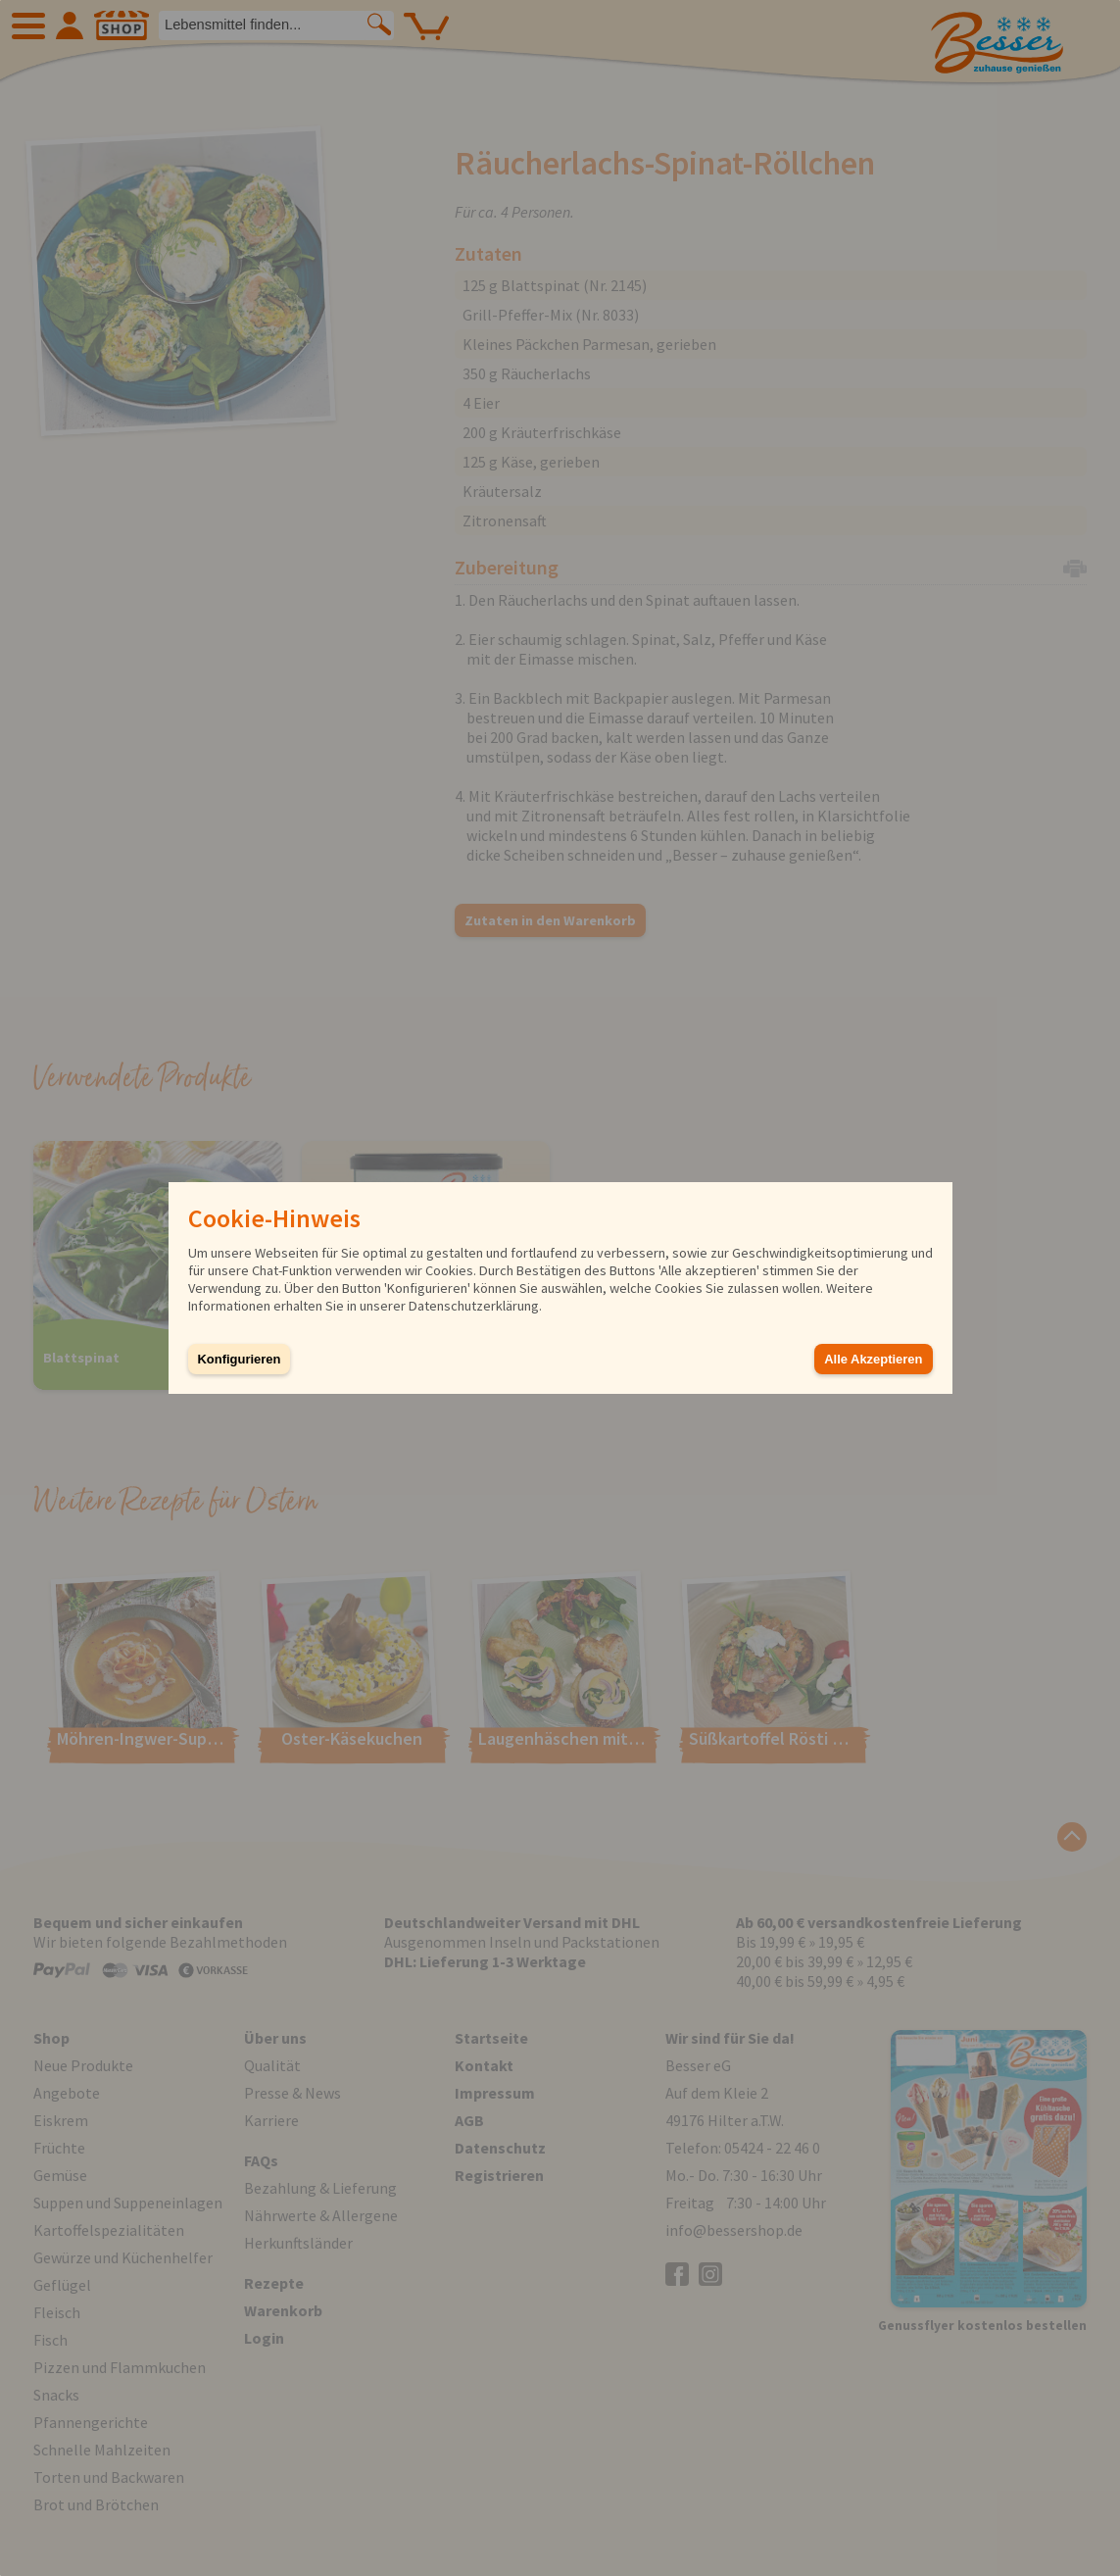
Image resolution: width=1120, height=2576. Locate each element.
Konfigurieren (239, 1359)
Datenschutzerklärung (474, 1305)
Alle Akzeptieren (873, 1359)
